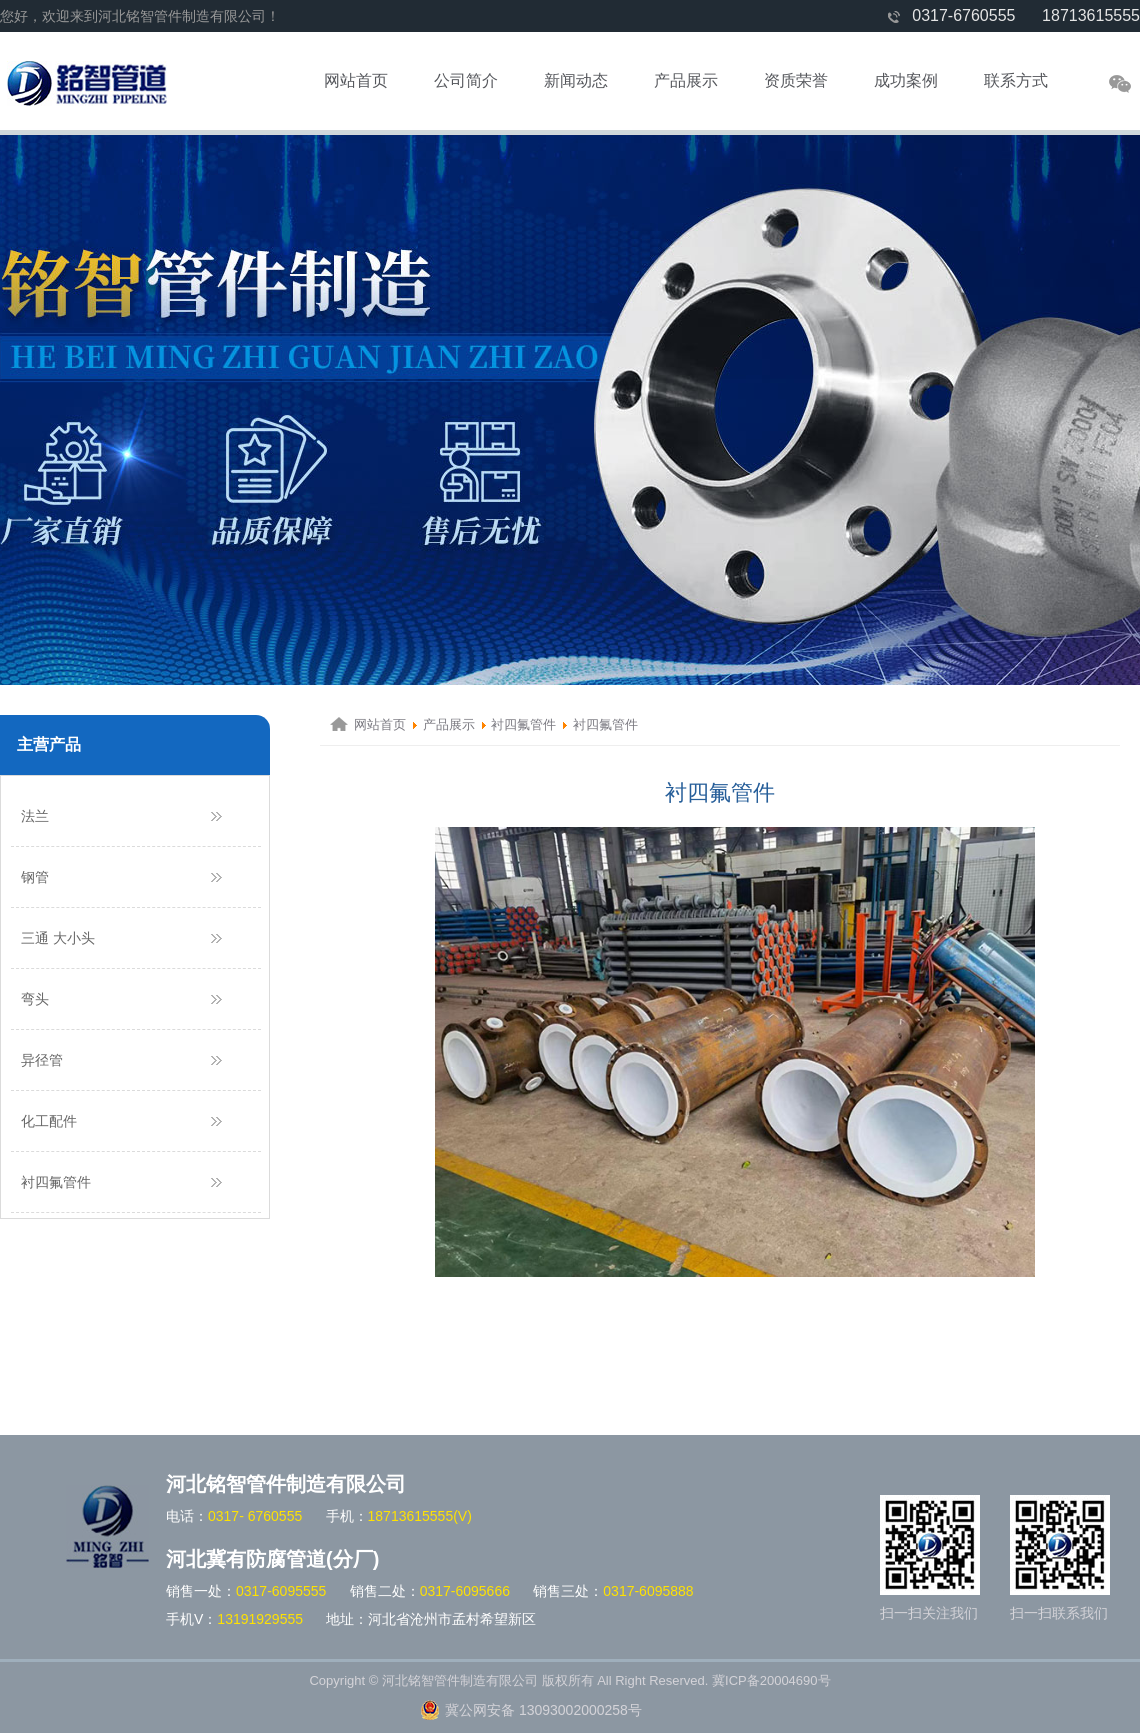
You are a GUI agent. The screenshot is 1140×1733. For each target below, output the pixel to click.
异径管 (42, 1060)
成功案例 (906, 80)
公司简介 (466, 80)
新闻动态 (576, 80)
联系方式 (1016, 80)
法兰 (35, 816)
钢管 (35, 877)
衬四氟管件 (56, 1182)
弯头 (35, 999)
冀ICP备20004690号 (771, 1680)
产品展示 (686, 80)
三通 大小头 (58, 938)
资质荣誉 (796, 80)
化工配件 (49, 1121)
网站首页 (356, 80)
